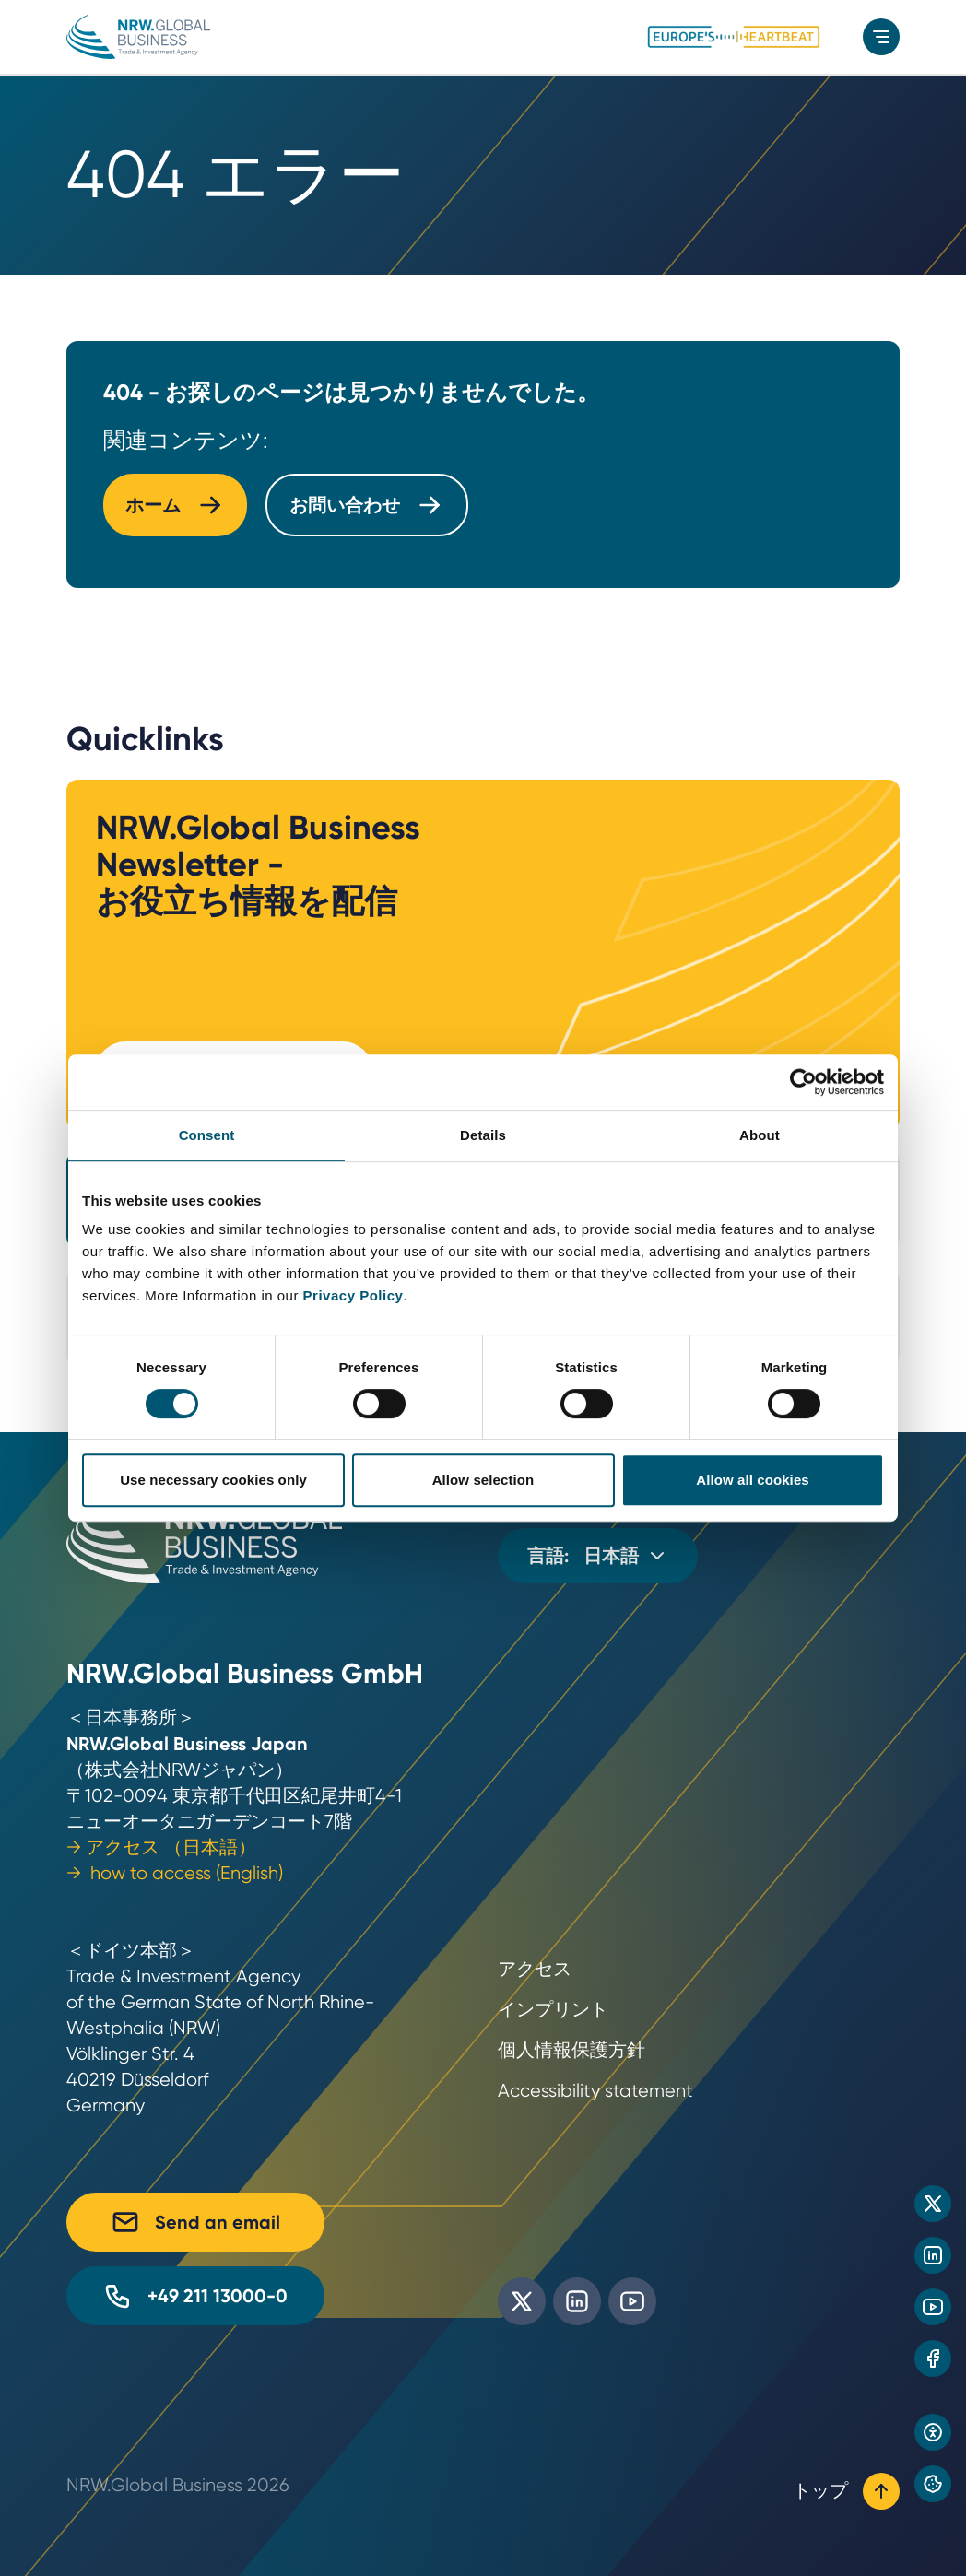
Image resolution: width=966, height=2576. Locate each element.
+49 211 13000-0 (195, 2296)
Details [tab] (483, 1135)
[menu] (881, 36)
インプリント (553, 2009)
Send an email (195, 2222)
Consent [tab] (207, 1135)
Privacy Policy (353, 1295)
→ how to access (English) (174, 1873)
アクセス (534, 1969)
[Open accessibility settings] (932, 2432)
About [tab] (759, 1135)
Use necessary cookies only (213, 1480)
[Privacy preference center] (932, 2483)
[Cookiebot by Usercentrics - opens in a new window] (803, 1082)
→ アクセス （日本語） (161, 1847)
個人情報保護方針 (571, 2050)
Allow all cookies (752, 1480)
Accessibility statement (595, 2090)
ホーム (175, 505)
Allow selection (483, 1480)
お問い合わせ (366, 505)
